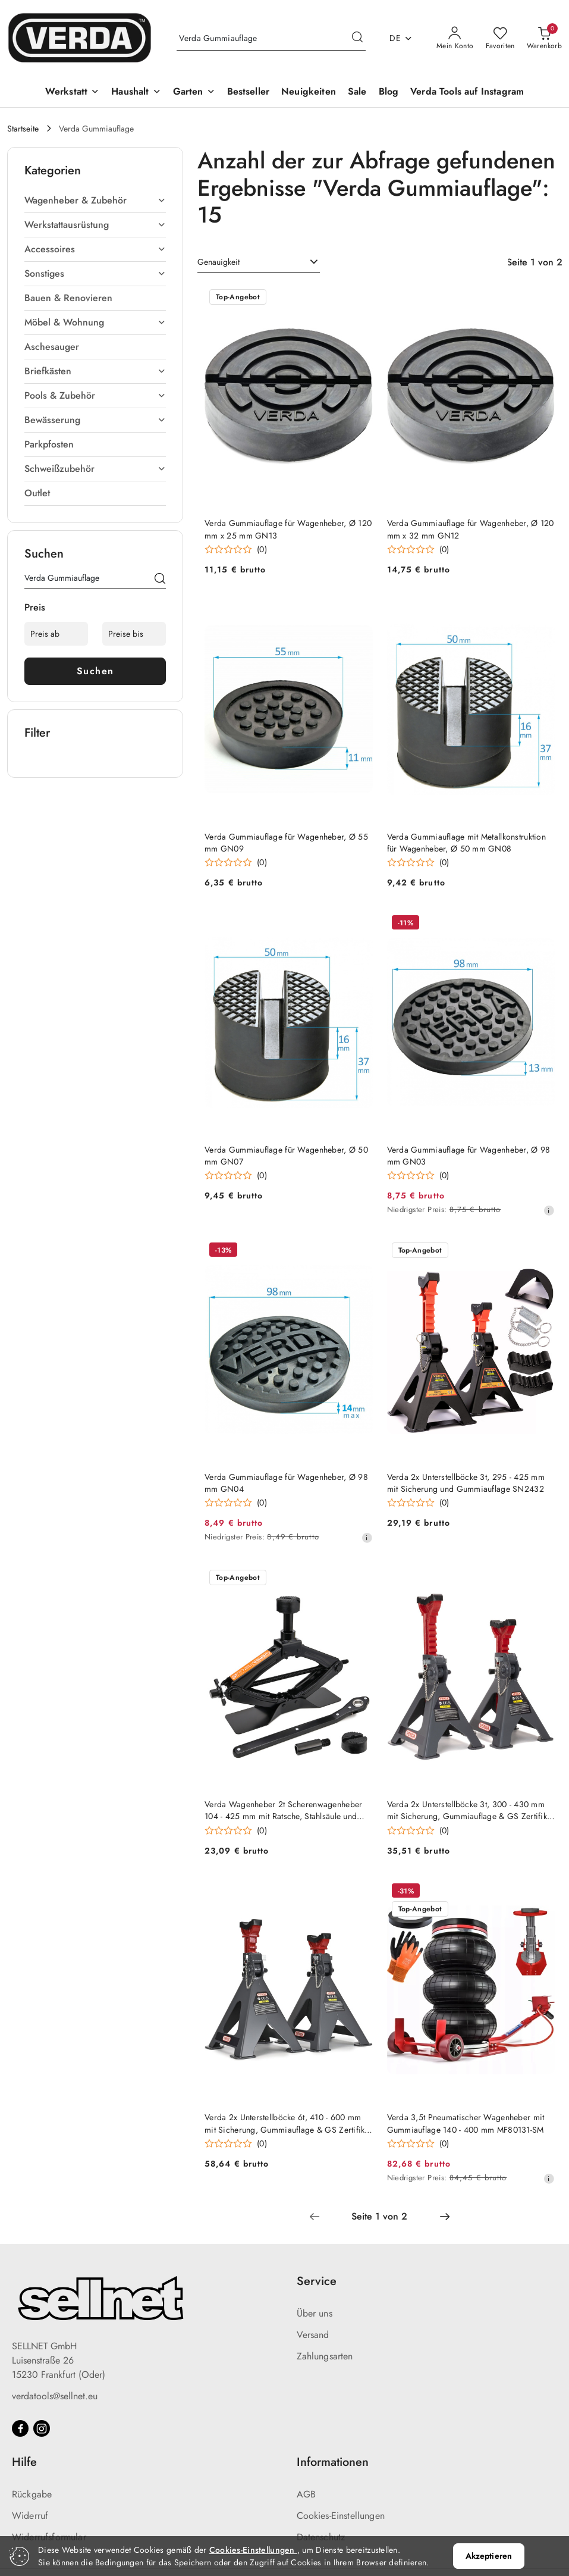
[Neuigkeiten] (308, 92)
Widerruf (30, 2515)
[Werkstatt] (72, 92)
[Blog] (389, 92)
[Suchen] (160, 580)
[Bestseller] (248, 92)
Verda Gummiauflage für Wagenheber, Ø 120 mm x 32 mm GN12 (470, 529)
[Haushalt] (136, 92)
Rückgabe (32, 2494)
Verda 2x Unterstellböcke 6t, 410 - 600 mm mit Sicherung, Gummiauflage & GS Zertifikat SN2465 (288, 2123)
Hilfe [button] (24, 2462)
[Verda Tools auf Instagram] (467, 92)
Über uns (314, 2313)
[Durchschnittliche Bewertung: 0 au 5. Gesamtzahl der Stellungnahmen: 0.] (236, 550)
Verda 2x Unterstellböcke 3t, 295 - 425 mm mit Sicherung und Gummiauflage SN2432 (466, 1483)
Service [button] (317, 2281)
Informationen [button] (333, 2462)
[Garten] (194, 92)
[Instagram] (41, 2428)
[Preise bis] (134, 634)
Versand (313, 2335)
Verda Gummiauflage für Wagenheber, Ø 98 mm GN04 (286, 1483)
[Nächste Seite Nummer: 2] (445, 2216)
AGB (306, 2494)
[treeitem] (95, 200)
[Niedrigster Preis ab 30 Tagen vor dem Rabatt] (549, 1210)
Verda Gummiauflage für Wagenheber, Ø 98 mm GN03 (469, 1156)
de (401, 38)
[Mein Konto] (455, 38)
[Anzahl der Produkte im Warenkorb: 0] (544, 38)
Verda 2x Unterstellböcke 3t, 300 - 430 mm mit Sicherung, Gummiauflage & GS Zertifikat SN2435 (470, 1810)
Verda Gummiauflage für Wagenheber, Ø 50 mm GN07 (286, 1156)
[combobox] (258, 262)
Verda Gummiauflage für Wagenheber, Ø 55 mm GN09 (286, 843)
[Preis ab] (56, 634)
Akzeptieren (489, 2556)
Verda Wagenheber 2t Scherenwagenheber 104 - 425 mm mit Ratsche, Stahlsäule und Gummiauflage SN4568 (283, 1810)
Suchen (95, 671)
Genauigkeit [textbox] (218, 262)
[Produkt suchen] (271, 39)
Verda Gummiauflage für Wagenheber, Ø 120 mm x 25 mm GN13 (288, 529)
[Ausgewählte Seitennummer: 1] (379, 2216)
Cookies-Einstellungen (341, 2515)
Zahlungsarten (325, 2356)
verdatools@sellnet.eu (55, 2396)
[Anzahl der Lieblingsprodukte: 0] (500, 38)
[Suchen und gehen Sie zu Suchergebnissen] (357, 39)
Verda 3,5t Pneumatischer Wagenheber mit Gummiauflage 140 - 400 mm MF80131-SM (466, 2123)
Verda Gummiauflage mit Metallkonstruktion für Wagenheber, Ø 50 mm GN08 (466, 843)
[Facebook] (20, 2428)
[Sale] (357, 92)
